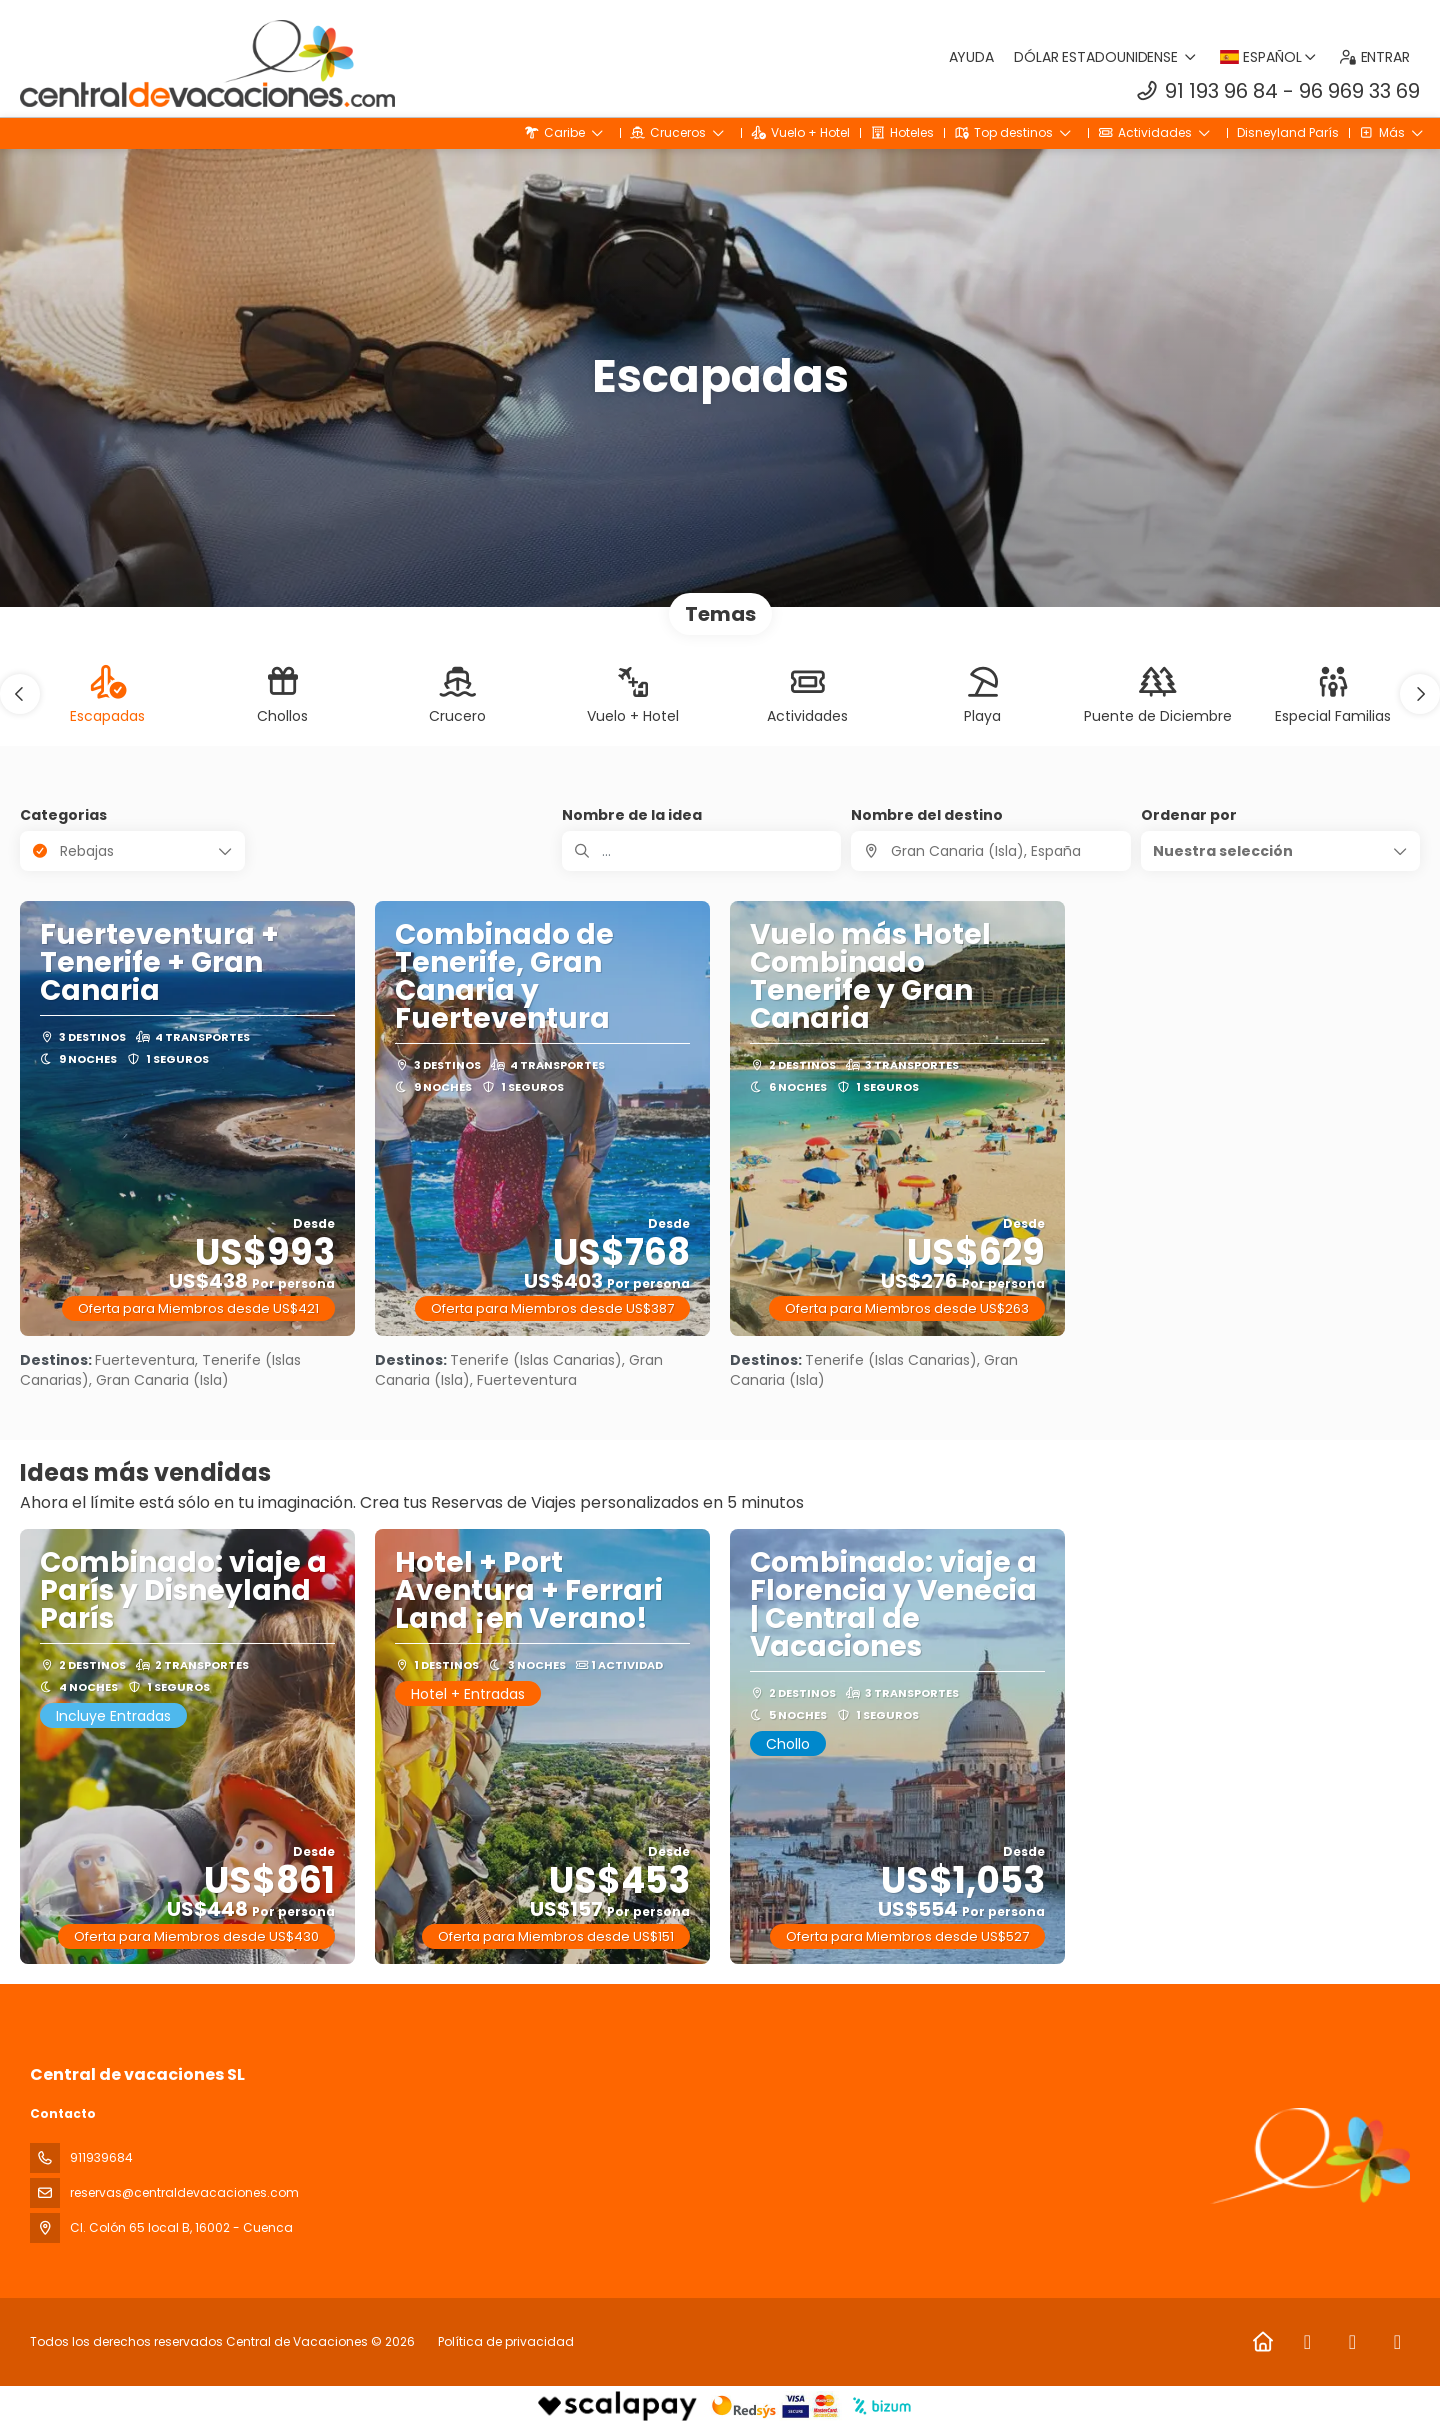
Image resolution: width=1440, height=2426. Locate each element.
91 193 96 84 (1221, 91)
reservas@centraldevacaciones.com (184, 2192)
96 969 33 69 (1359, 91)
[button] (20, 694)
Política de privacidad (506, 2341)
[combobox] (990, 851)
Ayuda (972, 57)
